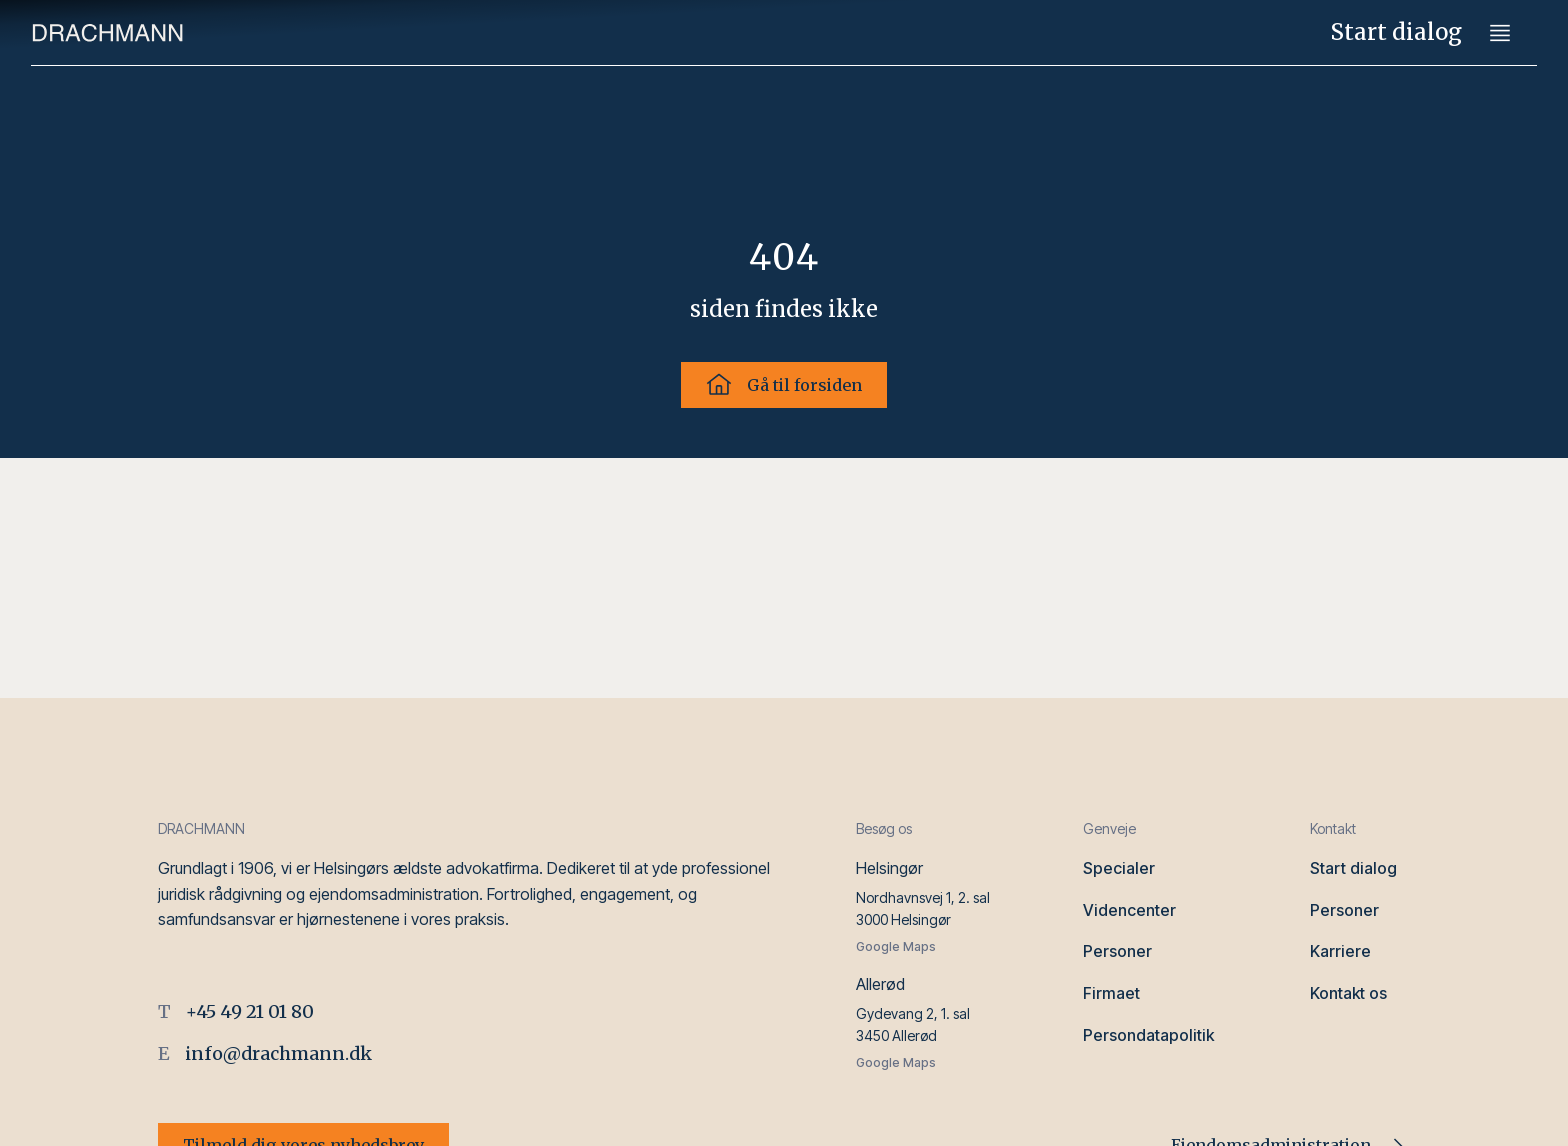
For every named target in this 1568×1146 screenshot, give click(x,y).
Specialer (1119, 868)
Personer (1117, 951)
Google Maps (896, 946)
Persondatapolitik (1148, 1035)
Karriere (1340, 951)
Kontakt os (1348, 993)
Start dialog (1396, 32)
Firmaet (1111, 993)
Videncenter (1129, 910)
